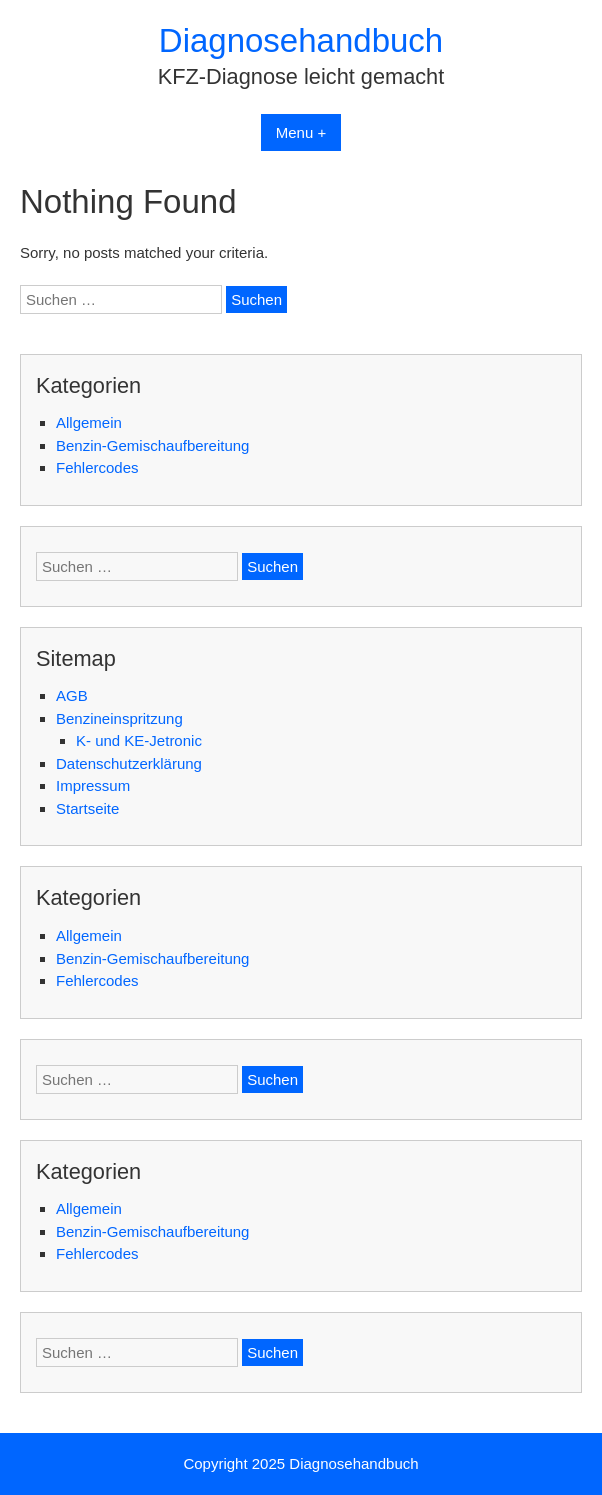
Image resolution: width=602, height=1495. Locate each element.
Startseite (87, 808)
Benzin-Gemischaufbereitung (152, 445)
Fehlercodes (97, 467)
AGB (72, 695)
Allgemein (89, 422)
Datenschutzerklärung (129, 763)
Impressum (93, 785)
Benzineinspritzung (119, 718)
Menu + (301, 132)
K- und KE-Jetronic (139, 740)
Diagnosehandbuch (301, 40)
